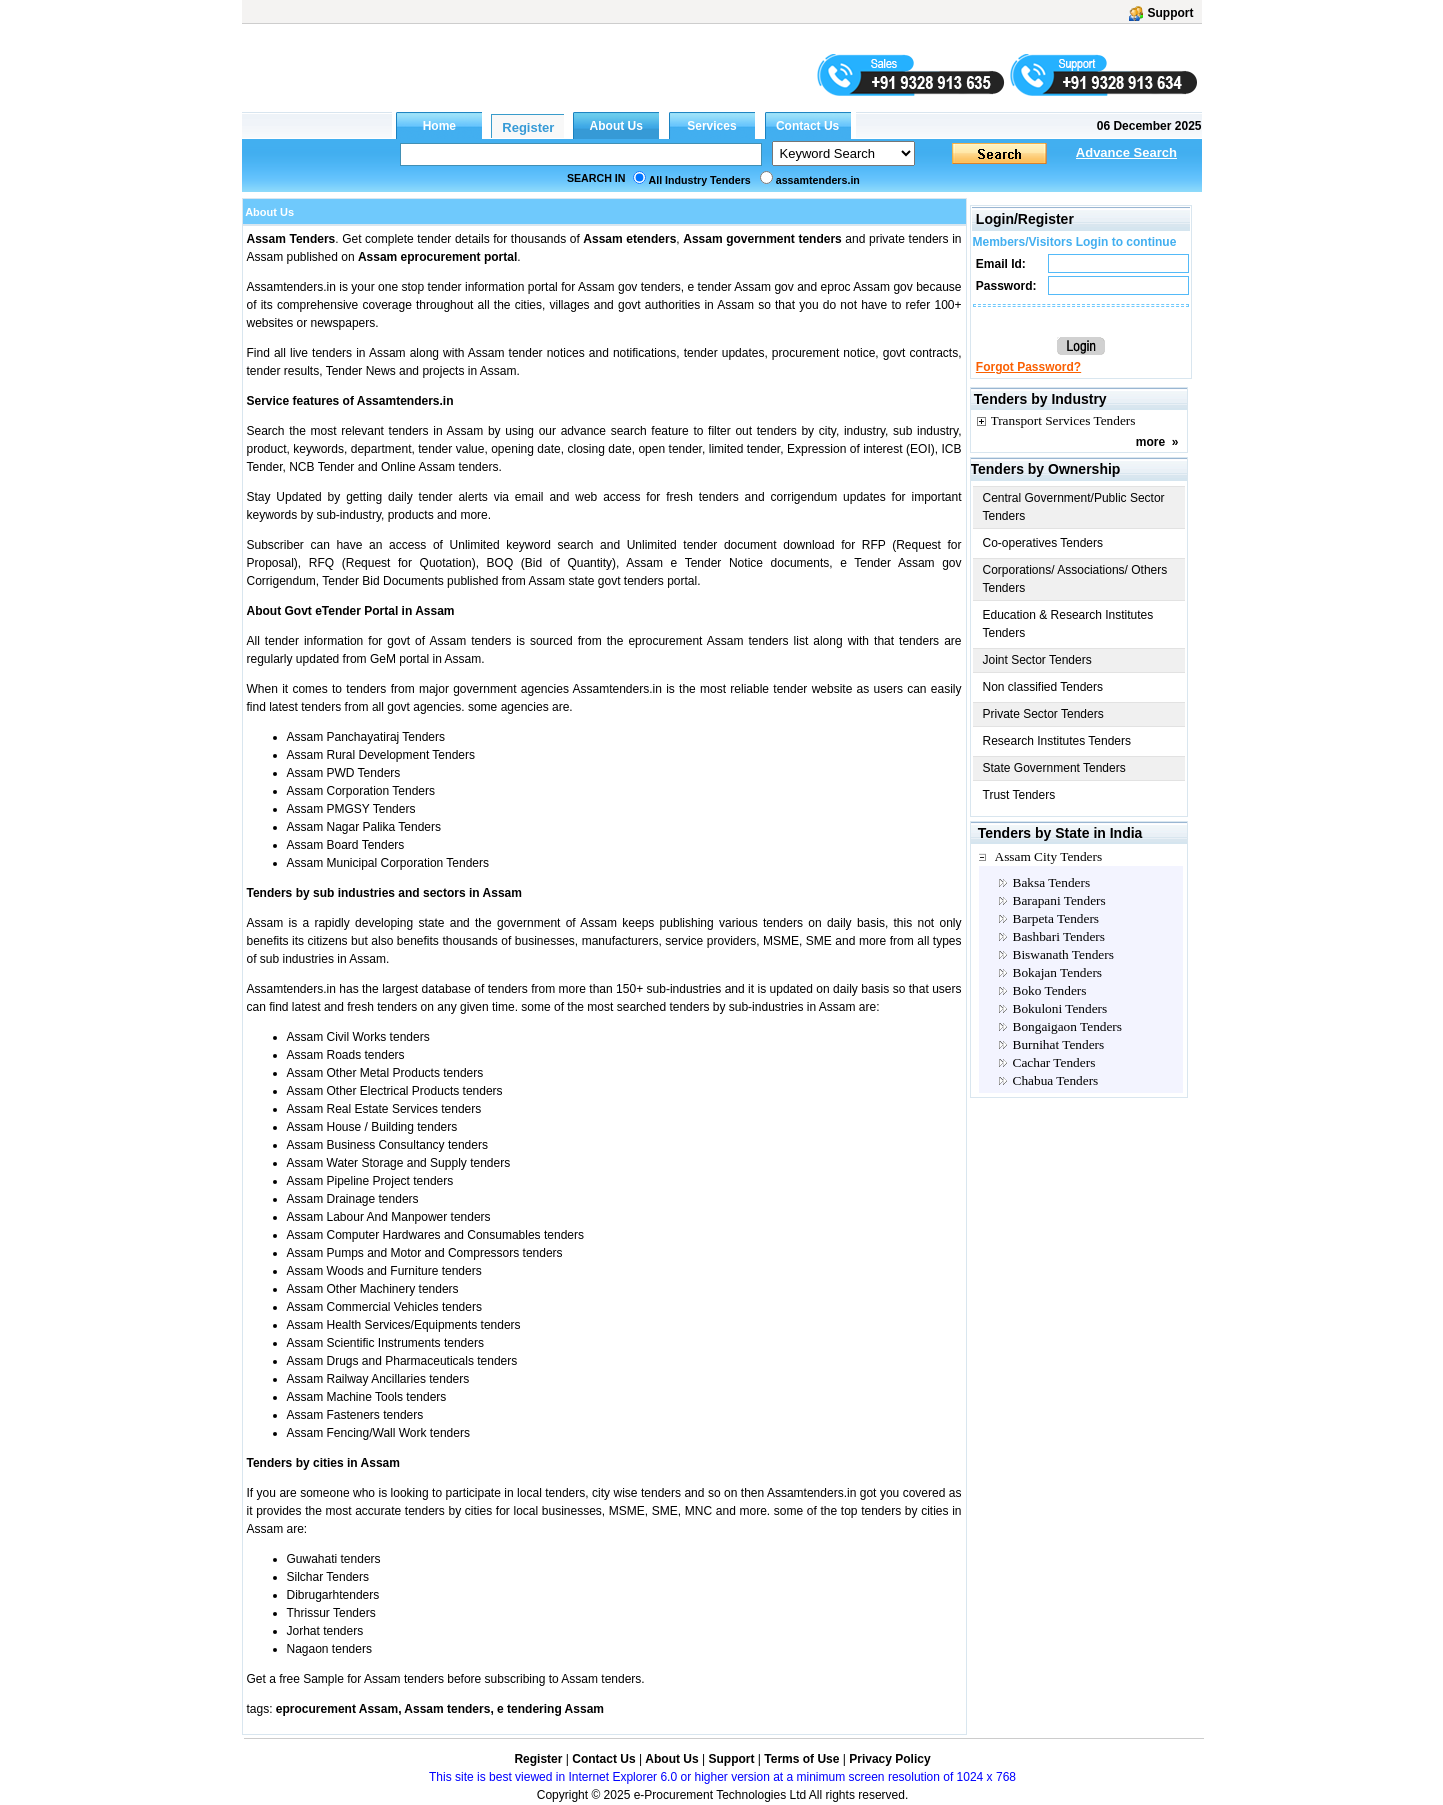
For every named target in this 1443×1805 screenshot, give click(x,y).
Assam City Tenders (1049, 856)
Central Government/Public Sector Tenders (1074, 507)
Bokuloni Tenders (1060, 1008)
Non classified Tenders (1043, 687)
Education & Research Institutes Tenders (1068, 624)
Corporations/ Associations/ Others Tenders (1075, 579)
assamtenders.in (818, 180)
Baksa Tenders (1052, 882)
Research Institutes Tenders (1057, 741)
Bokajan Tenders (1058, 972)
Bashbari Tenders (1059, 936)
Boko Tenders (1050, 990)
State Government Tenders (1054, 768)
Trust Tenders (1019, 795)
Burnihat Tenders (1059, 1044)
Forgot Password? (1028, 367)
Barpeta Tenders (1056, 918)
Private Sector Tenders (1043, 714)
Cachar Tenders (1054, 1062)
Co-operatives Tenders (1043, 543)
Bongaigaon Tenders (1068, 1026)
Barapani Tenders (1059, 900)
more (1150, 442)
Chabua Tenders (1056, 1080)
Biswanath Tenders (1063, 954)
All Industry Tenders (700, 180)
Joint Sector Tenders (1037, 660)
